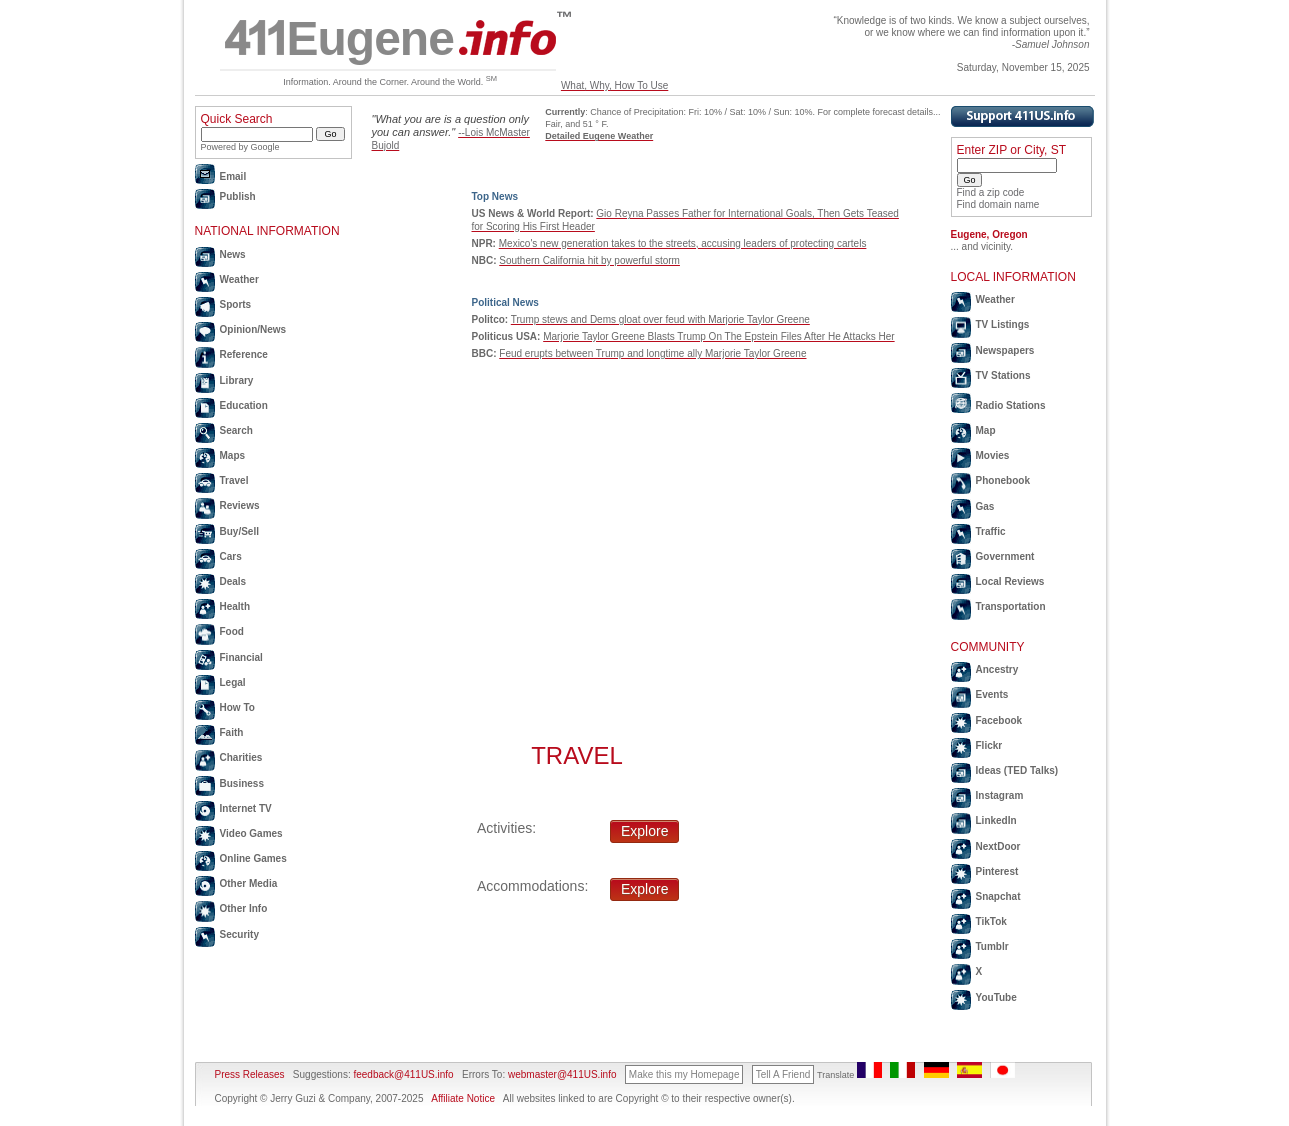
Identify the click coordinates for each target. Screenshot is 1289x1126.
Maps (233, 455)
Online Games (253, 858)
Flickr (989, 745)
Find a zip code (991, 192)
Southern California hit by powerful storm (589, 260)
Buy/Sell (239, 531)
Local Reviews (1010, 581)
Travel (234, 480)
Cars (231, 556)
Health (235, 606)
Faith (232, 732)
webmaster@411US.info (562, 1074)
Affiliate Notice (463, 1098)
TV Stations (1003, 375)
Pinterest (997, 871)
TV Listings (1003, 324)
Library (237, 380)
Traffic (991, 531)
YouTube (996, 997)
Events (992, 694)
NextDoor (998, 846)
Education (244, 405)
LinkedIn (996, 820)
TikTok (991, 921)
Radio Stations (1011, 405)
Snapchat (998, 896)
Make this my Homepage (684, 1074)
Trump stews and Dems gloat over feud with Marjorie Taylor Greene (660, 319)
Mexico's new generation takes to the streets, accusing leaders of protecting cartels (683, 243)
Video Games (251, 833)
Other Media (249, 883)
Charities (241, 757)
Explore (644, 831)
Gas (985, 506)
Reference (244, 354)
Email (233, 176)
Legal (233, 682)
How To (237, 707)
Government (1005, 556)
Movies (993, 455)
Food (232, 631)
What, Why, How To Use (614, 85)
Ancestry (997, 669)
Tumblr (992, 946)
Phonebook (1003, 480)
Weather (239, 279)
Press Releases (250, 1074)
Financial (241, 657)
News (233, 254)
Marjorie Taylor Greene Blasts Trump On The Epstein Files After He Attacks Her (718, 336)
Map (986, 430)
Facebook (999, 720)
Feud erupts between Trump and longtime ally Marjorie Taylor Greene (652, 353)
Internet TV (246, 808)
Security (239, 934)
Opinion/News (253, 329)
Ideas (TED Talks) (1017, 770)
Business (242, 783)
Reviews (240, 505)
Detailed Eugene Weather (599, 136)
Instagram (1000, 795)
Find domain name (998, 204)
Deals (233, 581)
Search (236, 430)
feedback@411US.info (402, 1074)
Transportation (1011, 606)
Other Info (244, 908)
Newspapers (1005, 350)
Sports (236, 304)
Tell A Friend (783, 1074)
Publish (238, 196)
